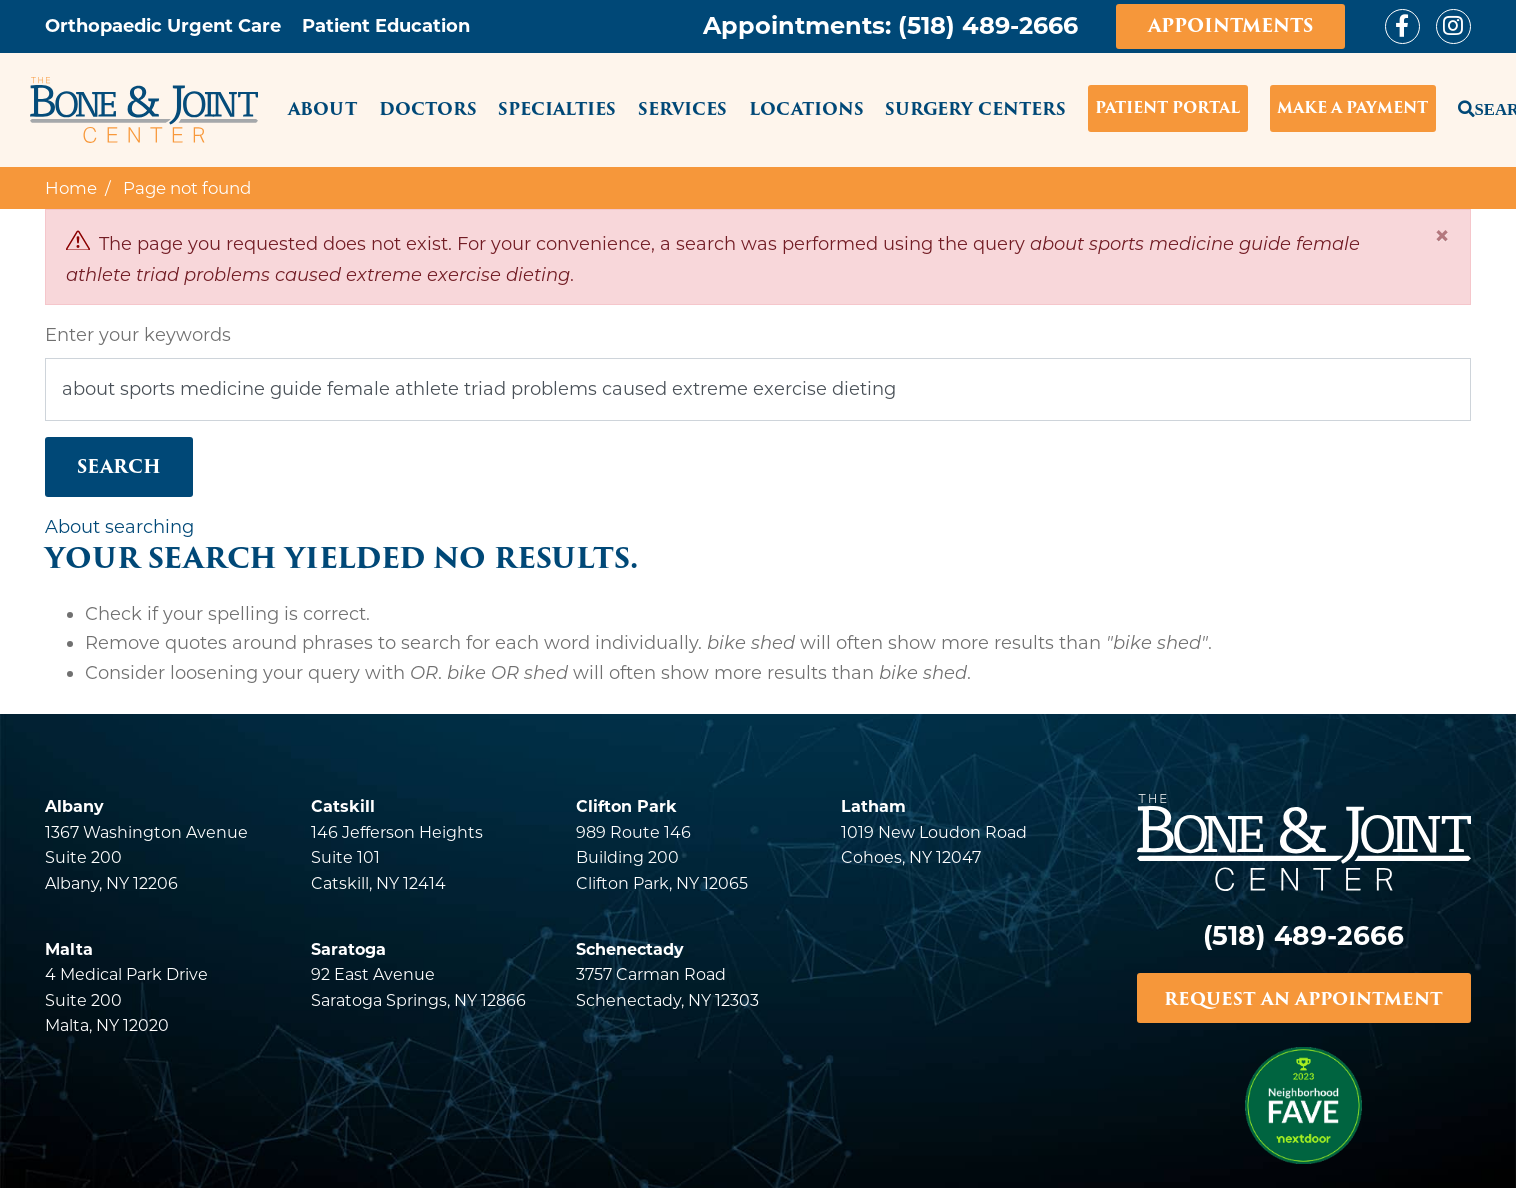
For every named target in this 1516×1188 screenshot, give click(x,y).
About (322, 109)
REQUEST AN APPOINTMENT (1303, 998)
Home (71, 188)
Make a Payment (1352, 108)
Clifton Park (626, 806)
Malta (69, 949)
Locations (806, 109)
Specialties (557, 109)
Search (1464, 106)
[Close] (1442, 235)
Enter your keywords (138, 335)
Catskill (343, 806)
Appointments (1230, 25)
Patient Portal (1167, 108)
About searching (119, 527)
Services (682, 109)
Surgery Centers (975, 109)
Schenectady (630, 949)
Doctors (428, 109)
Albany (74, 806)
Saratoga (348, 949)
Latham (873, 806)
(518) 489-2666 (988, 25)
